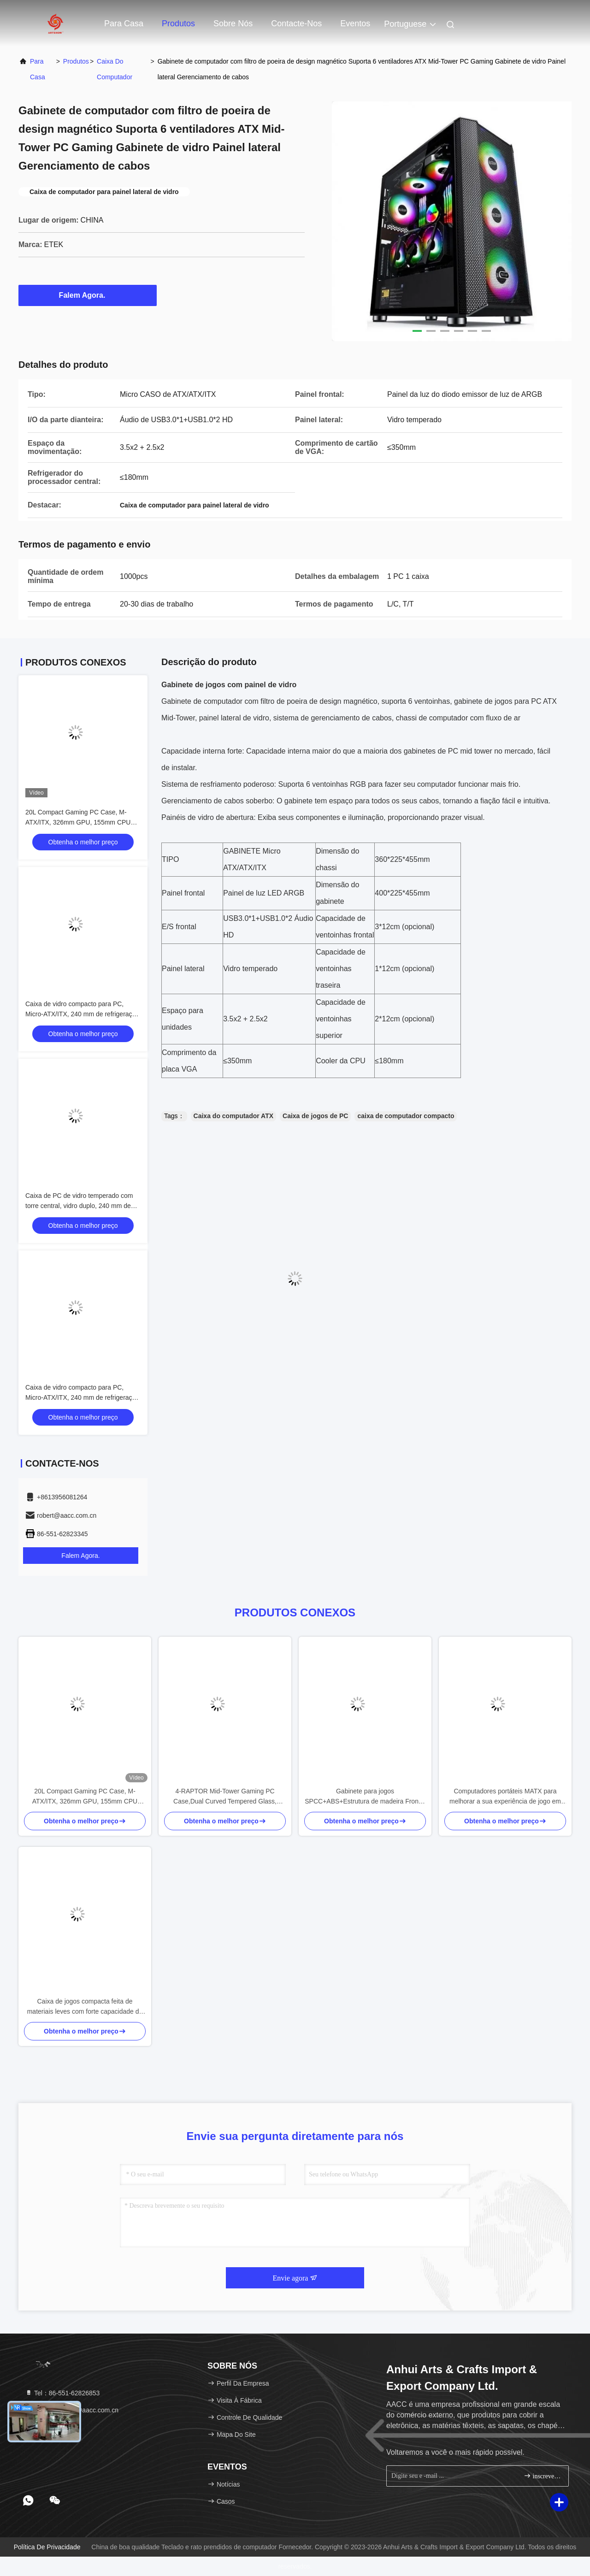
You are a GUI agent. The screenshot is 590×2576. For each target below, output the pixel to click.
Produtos (178, 23)
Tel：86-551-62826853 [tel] (62, 2393)
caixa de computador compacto (405, 1116)
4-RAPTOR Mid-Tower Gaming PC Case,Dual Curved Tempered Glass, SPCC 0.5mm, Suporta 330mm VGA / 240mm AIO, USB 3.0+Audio (224, 1796)
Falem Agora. (88, 295)
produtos (76, 61)
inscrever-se (542, 2476)
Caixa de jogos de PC (315, 1116)
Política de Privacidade (47, 2547)
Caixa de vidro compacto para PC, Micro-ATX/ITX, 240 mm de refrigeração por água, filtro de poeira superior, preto (82, 1397)
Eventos (355, 23)
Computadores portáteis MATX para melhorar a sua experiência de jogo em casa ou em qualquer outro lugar (505, 1796)
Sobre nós (233, 23)
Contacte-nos (296, 23)
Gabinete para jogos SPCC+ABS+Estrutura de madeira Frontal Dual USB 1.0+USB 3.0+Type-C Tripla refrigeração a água (365, 1796)
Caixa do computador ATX (233, 1116)
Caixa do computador (114, 69)
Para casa (123, 23)
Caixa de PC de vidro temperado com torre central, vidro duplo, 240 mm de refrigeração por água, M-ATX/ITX (79, 1206)
